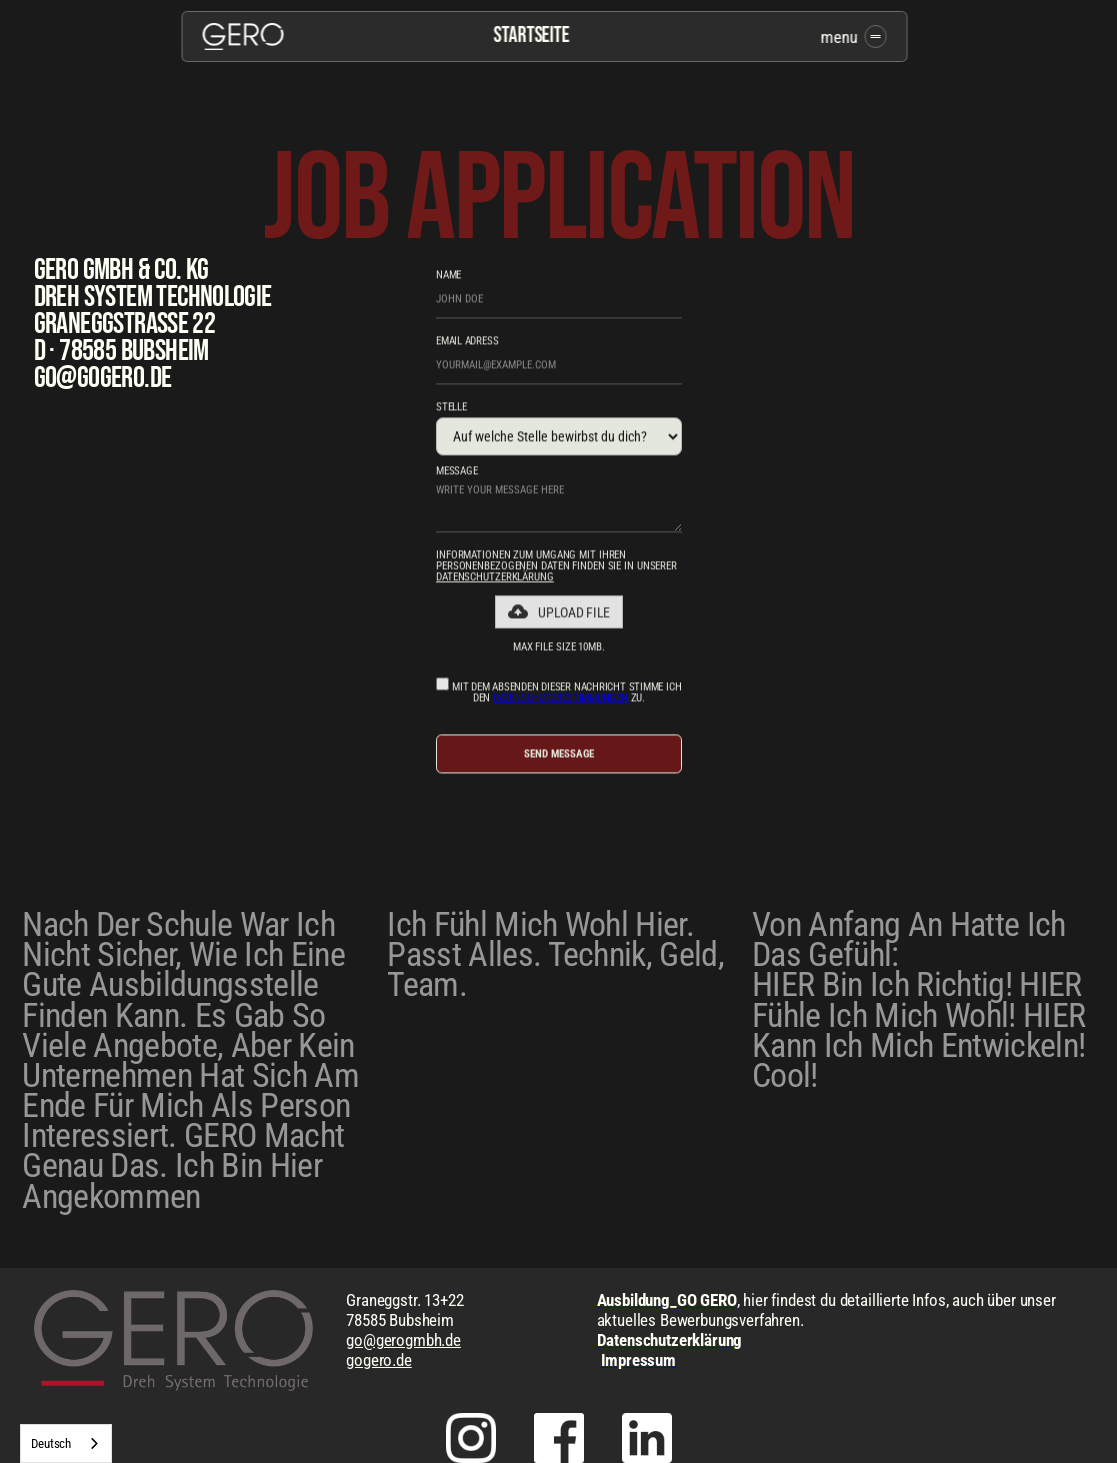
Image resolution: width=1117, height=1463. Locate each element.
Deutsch (51, 1443)
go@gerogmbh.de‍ (403, 1340)
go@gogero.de (103, 378)
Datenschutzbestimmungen (562, 700)
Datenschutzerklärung (495, 579)
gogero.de (379, 1360)
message (456, 473)
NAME (448, 277)
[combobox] (66, 1443)
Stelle (451, 410)
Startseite (532, 36)
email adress (467, 343)
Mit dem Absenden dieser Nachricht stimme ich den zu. (558, 693)
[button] (558, 613)
